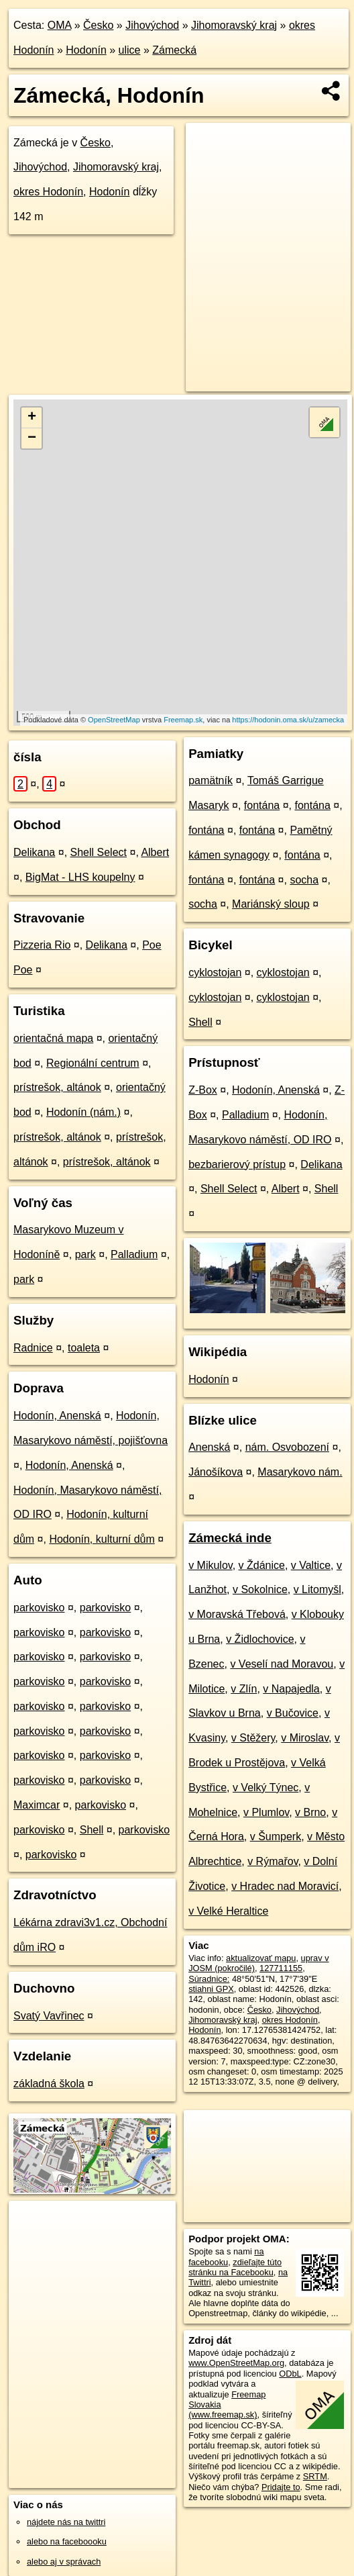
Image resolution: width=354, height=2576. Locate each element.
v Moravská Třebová (237, 1614)
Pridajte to (280, 2487)
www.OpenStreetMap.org (236, 2363)
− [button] (31, 438)
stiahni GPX (211, 1989)
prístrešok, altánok (57, 1087)
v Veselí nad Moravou (281, 1664)
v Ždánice (262, 1565)
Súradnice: (208, 1979)
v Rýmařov (272, 1861)
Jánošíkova (215, 1472)
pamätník (210, 780)
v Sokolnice (260, 1589)
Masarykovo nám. (299, 1472)
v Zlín (244, 1689)
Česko (98, 25)
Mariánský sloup (271, 904)
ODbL (290, 2374)
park (85, 1254)
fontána (262, 805)
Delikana (34, 852)
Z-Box (202, 1090)
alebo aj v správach (64, 2562)
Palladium (134, 1254)
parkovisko (38, 1607)
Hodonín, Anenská (57, 1415)
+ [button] (31, 418)
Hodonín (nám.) (83, 1112)
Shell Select (98, 852)
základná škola (48, 2083)
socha (304, 880)
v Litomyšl (317, 1589)
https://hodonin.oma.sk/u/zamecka (288, 720)
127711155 (280, 1968)
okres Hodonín (48, 191)
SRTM (315, 2476)
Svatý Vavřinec (48, 2015)
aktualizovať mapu (261, 1958)
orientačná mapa (53, 1038)
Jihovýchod (152, 25)
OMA (60, 25)
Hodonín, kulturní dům (101, 1539)
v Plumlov (266, 1812)
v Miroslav (305, 1738)
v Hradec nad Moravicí (285, 1886)
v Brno (310, 1812)
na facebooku (225, 2256)
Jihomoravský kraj (234, 25)
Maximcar (36, 1805)
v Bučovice (292, 1713)
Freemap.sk (183, 720)
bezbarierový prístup (237, 1164)
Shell (92, 1829)
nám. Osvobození (287, 1447)
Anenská (209, 1447)
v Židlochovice (260, 1639)
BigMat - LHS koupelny (80, 877)
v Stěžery (253, 1738)
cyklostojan (214, 972)
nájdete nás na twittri (66, 2522)
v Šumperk (275, 1836)
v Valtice (311, 1565)
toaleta (84, 1347)
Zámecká (174, 50)
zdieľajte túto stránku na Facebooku (235, 2267)
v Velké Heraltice (228, 1911)
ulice (130, 50)
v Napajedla (291, 1689)
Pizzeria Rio (41, 945)
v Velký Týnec (265, 1787)
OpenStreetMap (114, 720)
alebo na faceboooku (67, 2541)
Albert (155, 852)
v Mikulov (210, 1565)
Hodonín (86, 50)
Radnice (33, 1347)
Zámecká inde (230, 1538)
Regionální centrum (92, 1063)
